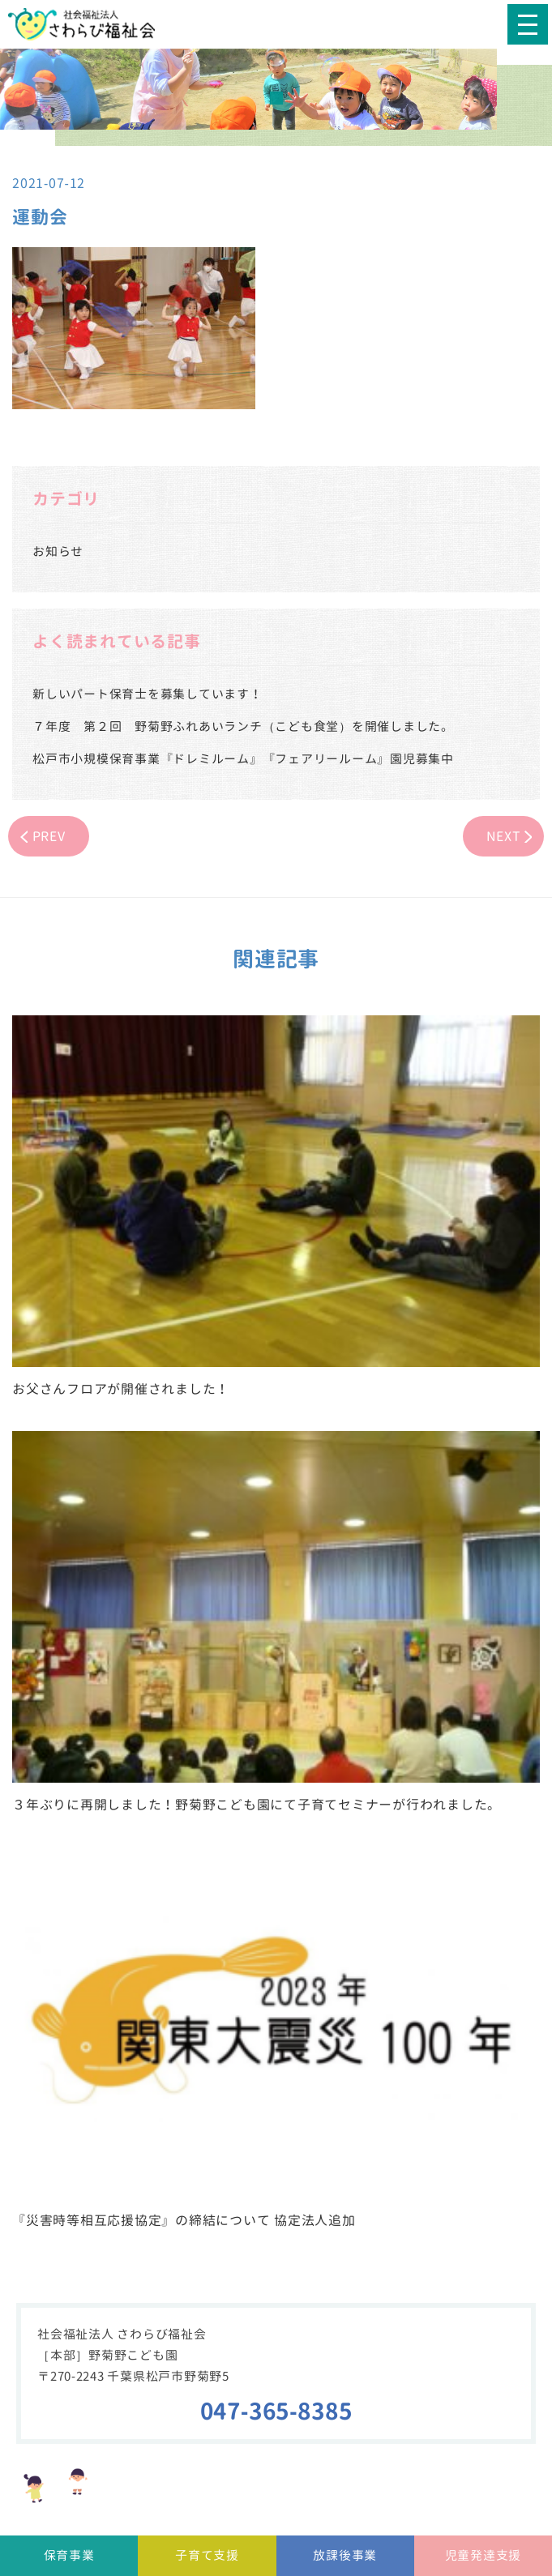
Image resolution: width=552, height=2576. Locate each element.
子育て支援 (207, 2555)
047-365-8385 (276, 2411)
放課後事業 (345, 2555)
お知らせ (57, 551)
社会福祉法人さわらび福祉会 (93, 24)
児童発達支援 (483, 2555)
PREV (49, 836)
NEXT (503, 836)
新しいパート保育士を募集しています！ (147, 694)
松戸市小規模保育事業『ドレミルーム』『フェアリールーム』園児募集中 (243, 758)
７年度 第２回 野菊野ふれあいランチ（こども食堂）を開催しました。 (243, 726)
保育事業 (69, 2555)
